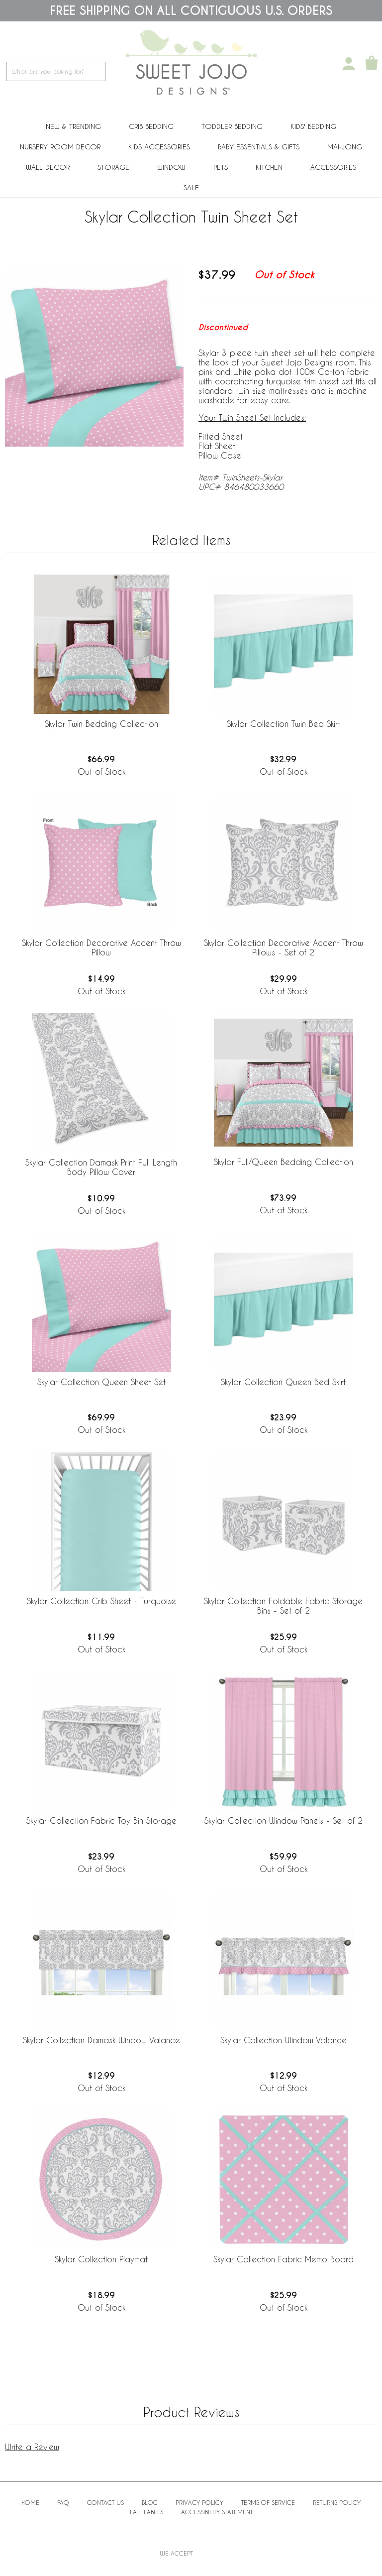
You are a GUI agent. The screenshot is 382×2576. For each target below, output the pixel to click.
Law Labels (146, 2511)
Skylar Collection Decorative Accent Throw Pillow (101, 947)
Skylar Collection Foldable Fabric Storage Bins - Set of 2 (283, 1605)
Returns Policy (337, 2502)
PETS (220, 167)
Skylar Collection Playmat (101, 2259)
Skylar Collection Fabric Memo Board (283, 2259)
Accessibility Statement (217, 2511)
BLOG (150, 2502)
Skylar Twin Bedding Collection (101, 723)
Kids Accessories (159, 146)
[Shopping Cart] (371, 63)
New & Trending (73, 126)
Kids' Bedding (313, 126)
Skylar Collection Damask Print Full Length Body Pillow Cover (101, 1167)
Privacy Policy (199, 2502)
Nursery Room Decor (60, 146)
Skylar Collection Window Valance (283, 2040)
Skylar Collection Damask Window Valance (101, 2040)
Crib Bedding (151, 126)
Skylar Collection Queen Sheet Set (101, 1382)
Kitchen (269, 167)
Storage (113, 167)
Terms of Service (268, 2502)
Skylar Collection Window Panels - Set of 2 (283, 1820)
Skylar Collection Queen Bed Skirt (283, 1382)
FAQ (63, 2502)
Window (171, 167)
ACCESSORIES (333, 167)
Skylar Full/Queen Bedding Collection (283, 1162)
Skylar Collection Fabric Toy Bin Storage (101, 1820)
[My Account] (348, 63)
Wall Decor (48, 167)
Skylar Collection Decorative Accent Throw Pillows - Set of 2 (283, 947)
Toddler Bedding (232, 126)
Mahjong (344, 146)
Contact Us (105, 2502)
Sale (191, 187)
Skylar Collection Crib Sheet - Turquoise (101, 1601)
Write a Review (32, 2447)
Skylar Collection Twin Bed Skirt (283, 723)
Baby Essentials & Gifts (258, 146)
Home (30, 2502)
